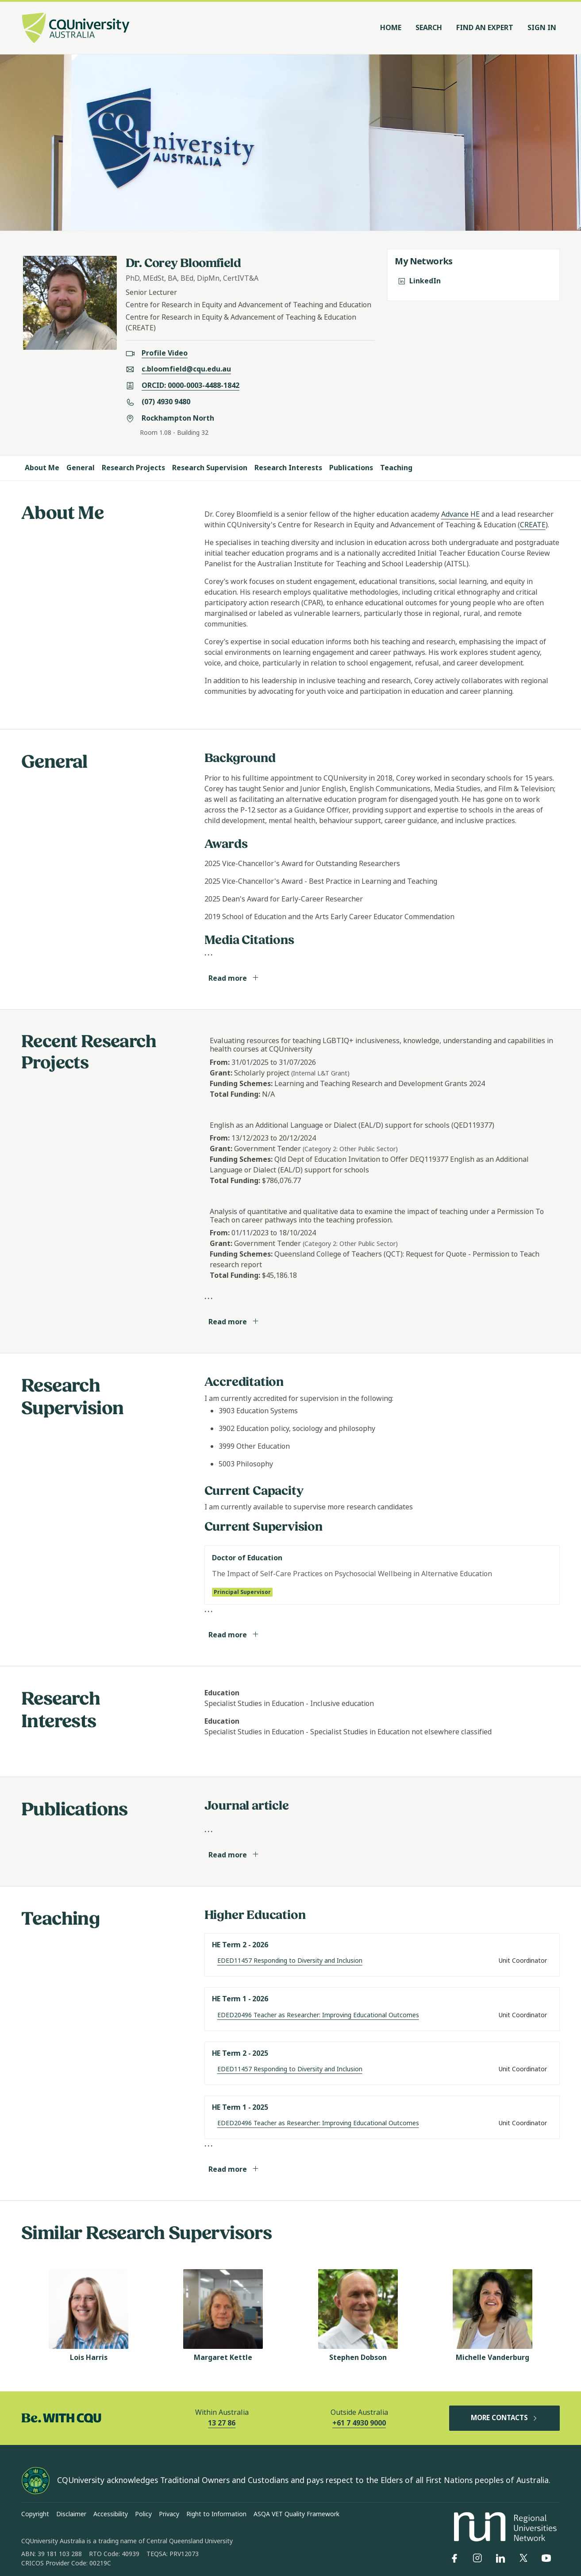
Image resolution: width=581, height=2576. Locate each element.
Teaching (396, 468)
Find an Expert (484, 28)
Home (390, 28)
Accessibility (110, 2514)
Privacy (169, 2514)
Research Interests (288, 468)
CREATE (533, 525)
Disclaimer (71, 2514)
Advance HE (460, 514)
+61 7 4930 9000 (359, 2423)
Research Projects (133, 468)
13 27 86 (221, 2423)
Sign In (541, 28)
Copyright (35, 2514)
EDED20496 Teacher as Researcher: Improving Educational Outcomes (318, 2015)
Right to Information (216, 2514)
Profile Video (165, 353)
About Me (42, 468)
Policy (143, 2514)
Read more (233, 978)
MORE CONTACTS (504, 2418)
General (80, 468)
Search (429, 28)
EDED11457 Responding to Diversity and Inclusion (289, 1960)
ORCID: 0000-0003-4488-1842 (190, 385)
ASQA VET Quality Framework (296, 2514)
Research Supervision (209, 468)
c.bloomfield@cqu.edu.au (186, 369)
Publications (351, 468)
